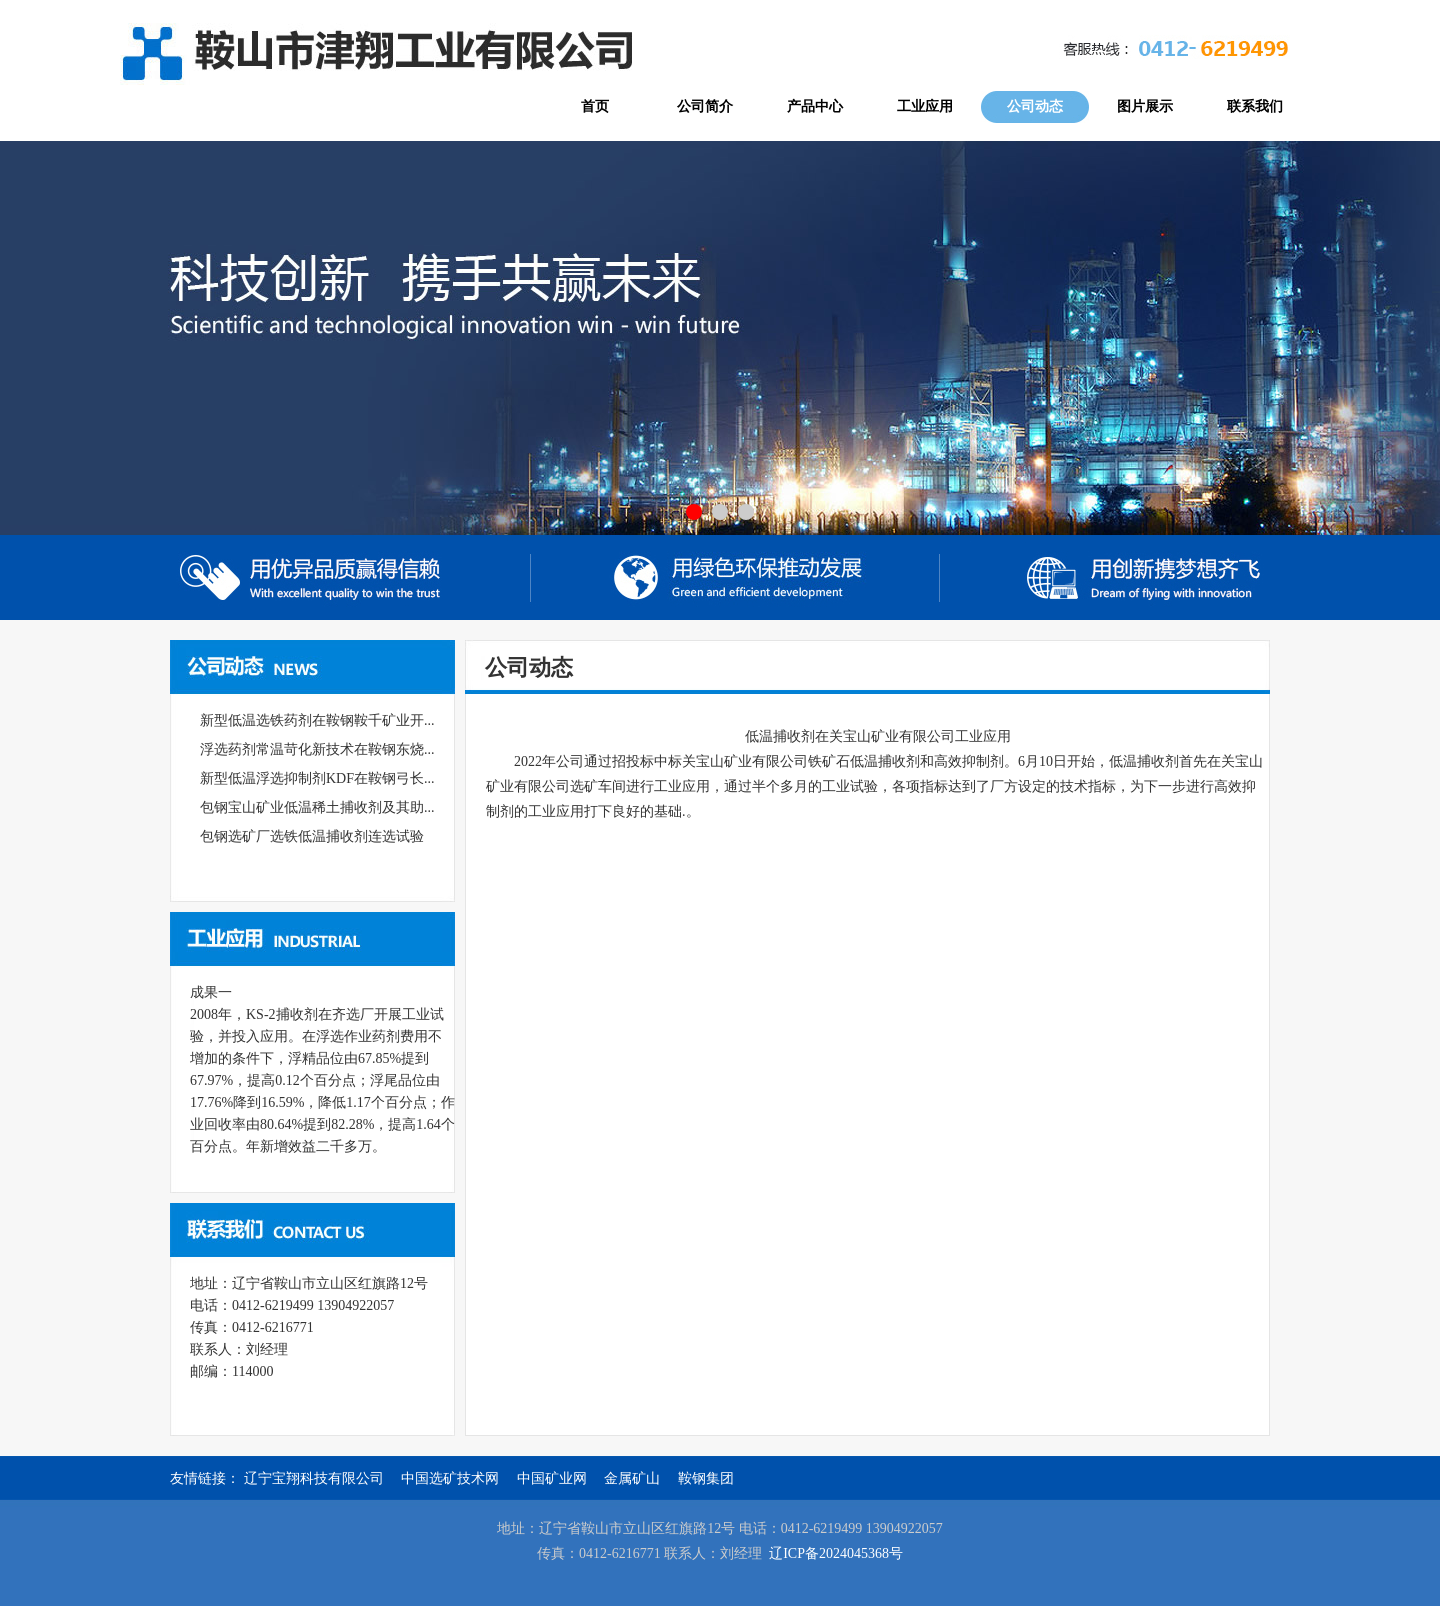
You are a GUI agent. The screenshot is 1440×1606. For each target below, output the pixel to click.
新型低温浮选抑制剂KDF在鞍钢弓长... (317, 778)
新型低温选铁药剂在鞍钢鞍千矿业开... (317, 720)
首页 (595, 106)
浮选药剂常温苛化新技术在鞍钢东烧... (317, 749)
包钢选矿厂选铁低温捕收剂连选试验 (312, 836)
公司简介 (705, 106)
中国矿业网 (552, 1478)
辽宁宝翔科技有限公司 (314, 1478)
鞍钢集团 (706, 1478)
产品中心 (815, 106)
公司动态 (1035, 106)
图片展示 (1145, 106)
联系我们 (1255, 106)
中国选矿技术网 (450, 1478)
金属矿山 (632, 1478)
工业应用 (925, 106)
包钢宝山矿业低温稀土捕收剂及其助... (317, 807)
